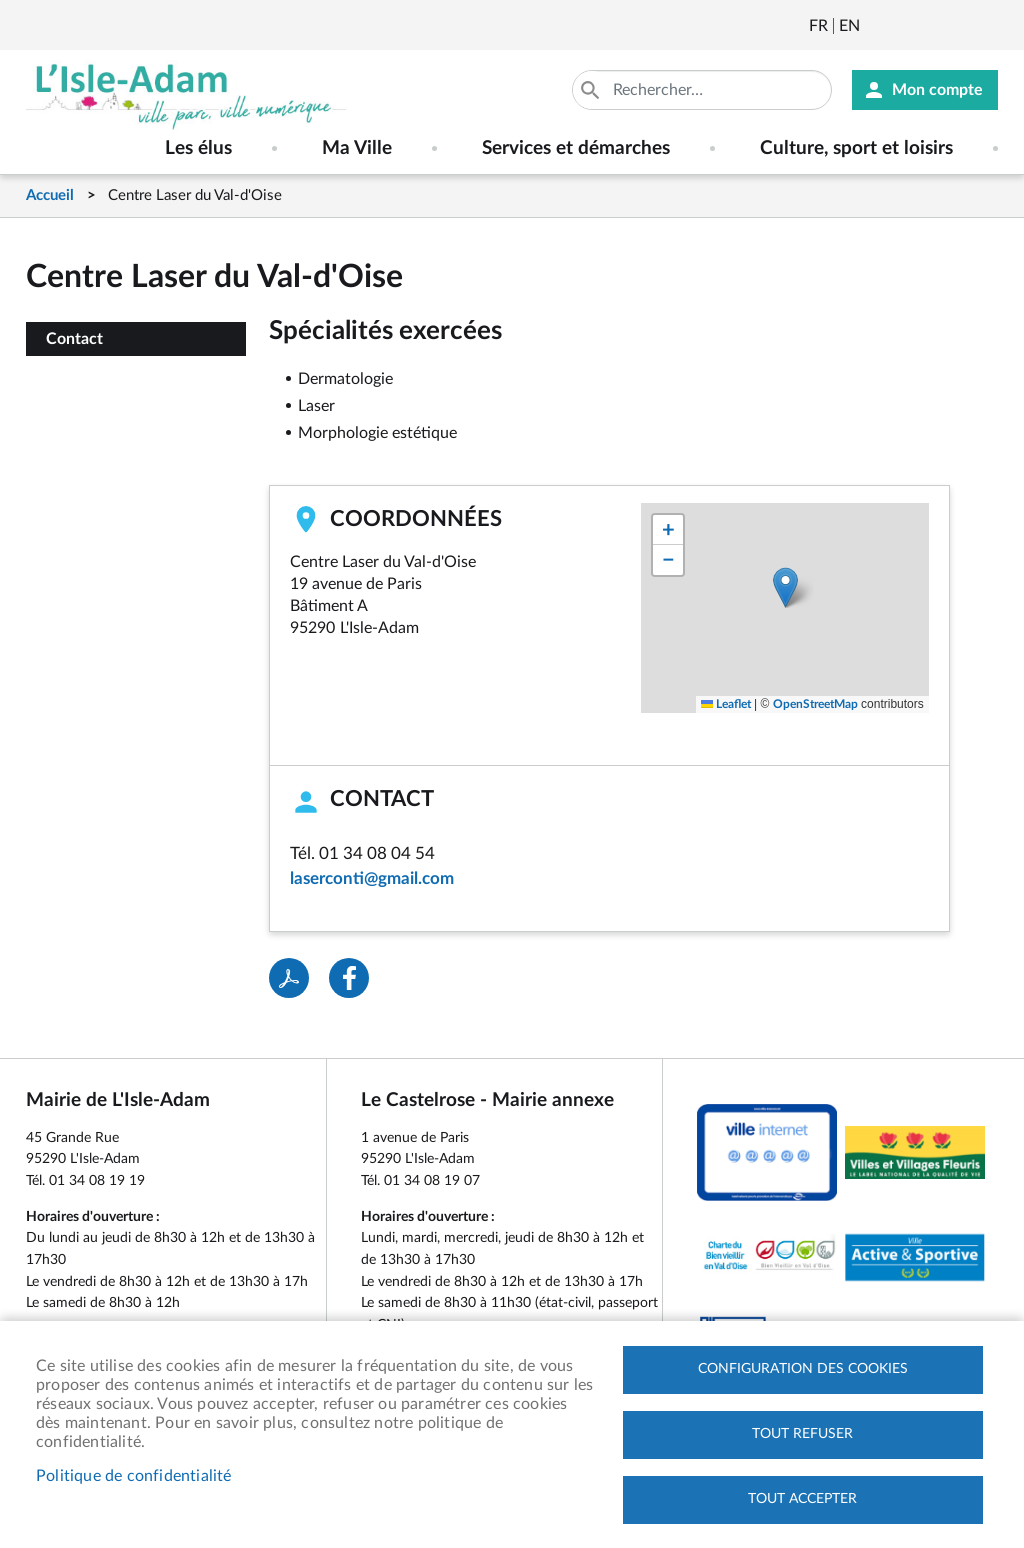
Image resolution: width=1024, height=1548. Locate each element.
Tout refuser (802, 1434)
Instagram (985, 26)
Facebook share (349, 978)
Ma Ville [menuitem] (357, 148)
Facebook (931, 26)
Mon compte (937, 90)
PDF (289, 978)
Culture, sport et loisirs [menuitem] (856, 148)
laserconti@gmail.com (372, 878)
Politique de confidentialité (134, 1476)
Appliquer (592, 90)
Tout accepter (802, 1499)
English (849, 26)
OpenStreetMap (815, 704)
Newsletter (877, 26)
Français (818, 26)
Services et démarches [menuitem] (576, 148)
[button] (785, 587)
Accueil (50, 195)
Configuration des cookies (803, 1369)
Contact (74, 339)
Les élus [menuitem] (198, 148)
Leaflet (726, 704)
